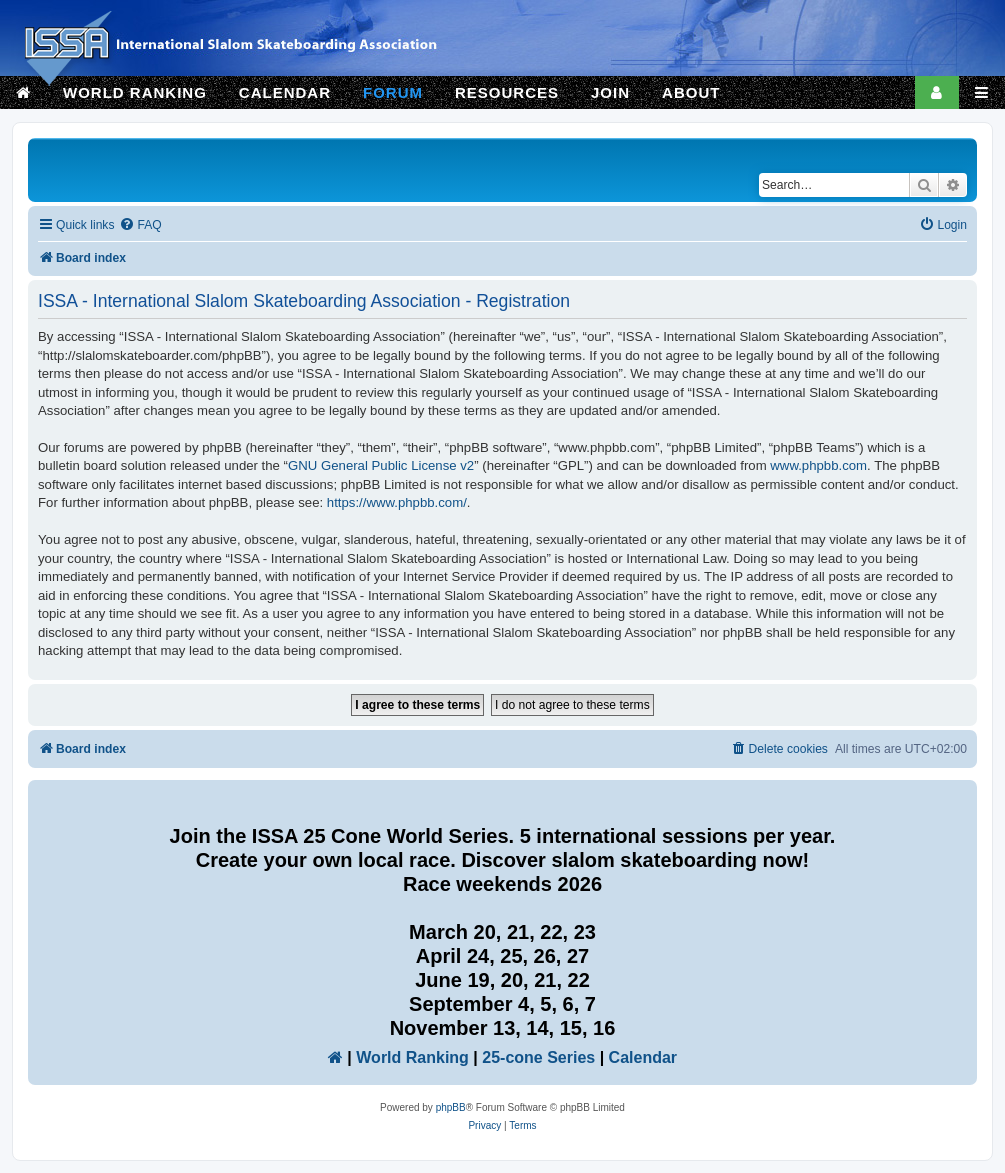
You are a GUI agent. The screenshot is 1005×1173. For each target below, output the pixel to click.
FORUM (393, 92)
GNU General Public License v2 (381, 465)
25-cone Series (538, 1057)
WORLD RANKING (135, 92)
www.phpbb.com (818, 465)
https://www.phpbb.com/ (397, 502)
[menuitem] (140, 225)
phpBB (451, 1107)
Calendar (643, 1057)
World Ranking (412, 1057)
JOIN (610, 92)
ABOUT (691, 92)
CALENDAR (285, 92)
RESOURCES (507, 92)
